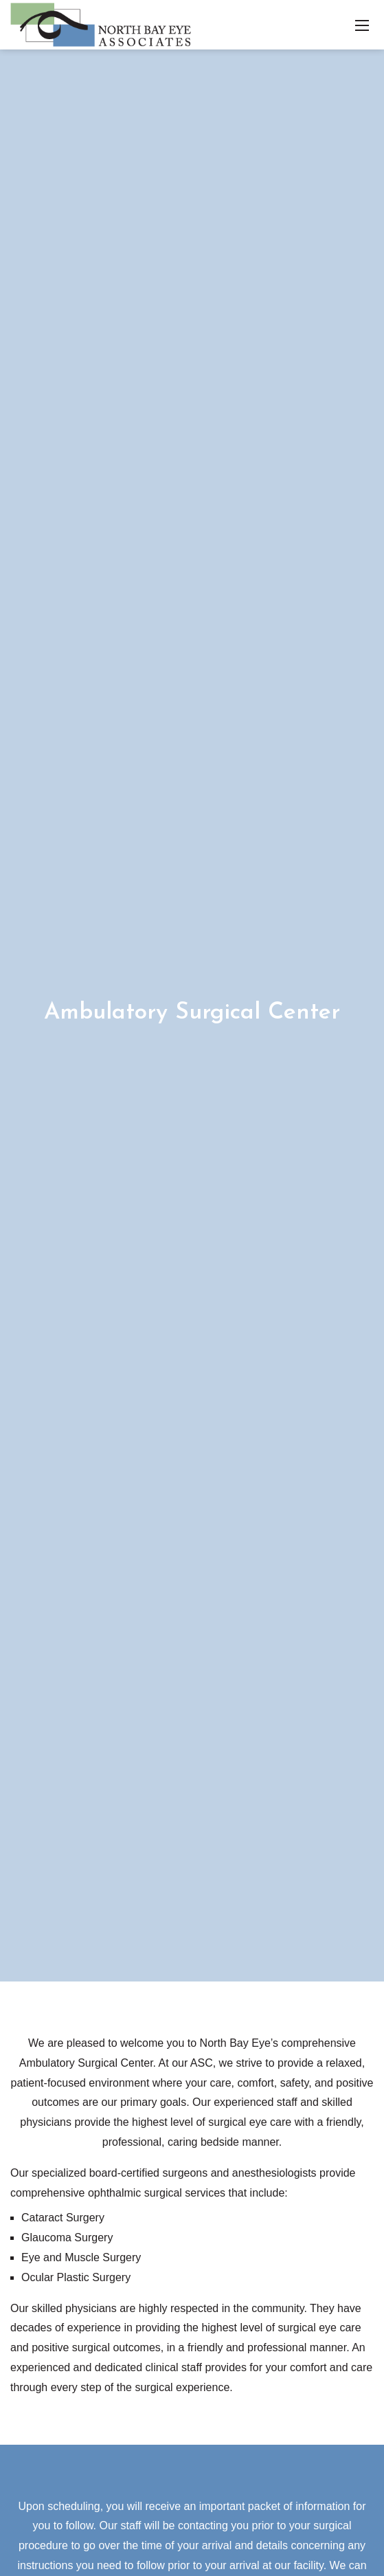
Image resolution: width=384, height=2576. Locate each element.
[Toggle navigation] (362, 24)
